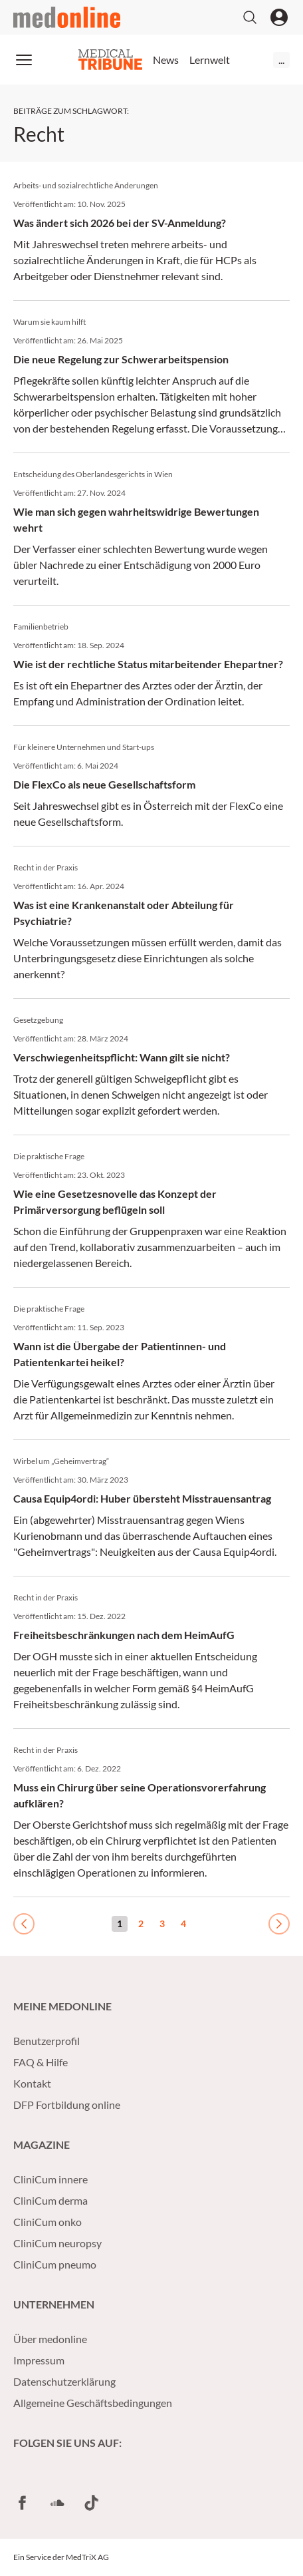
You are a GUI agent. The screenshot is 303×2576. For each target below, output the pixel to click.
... (281, 59)
